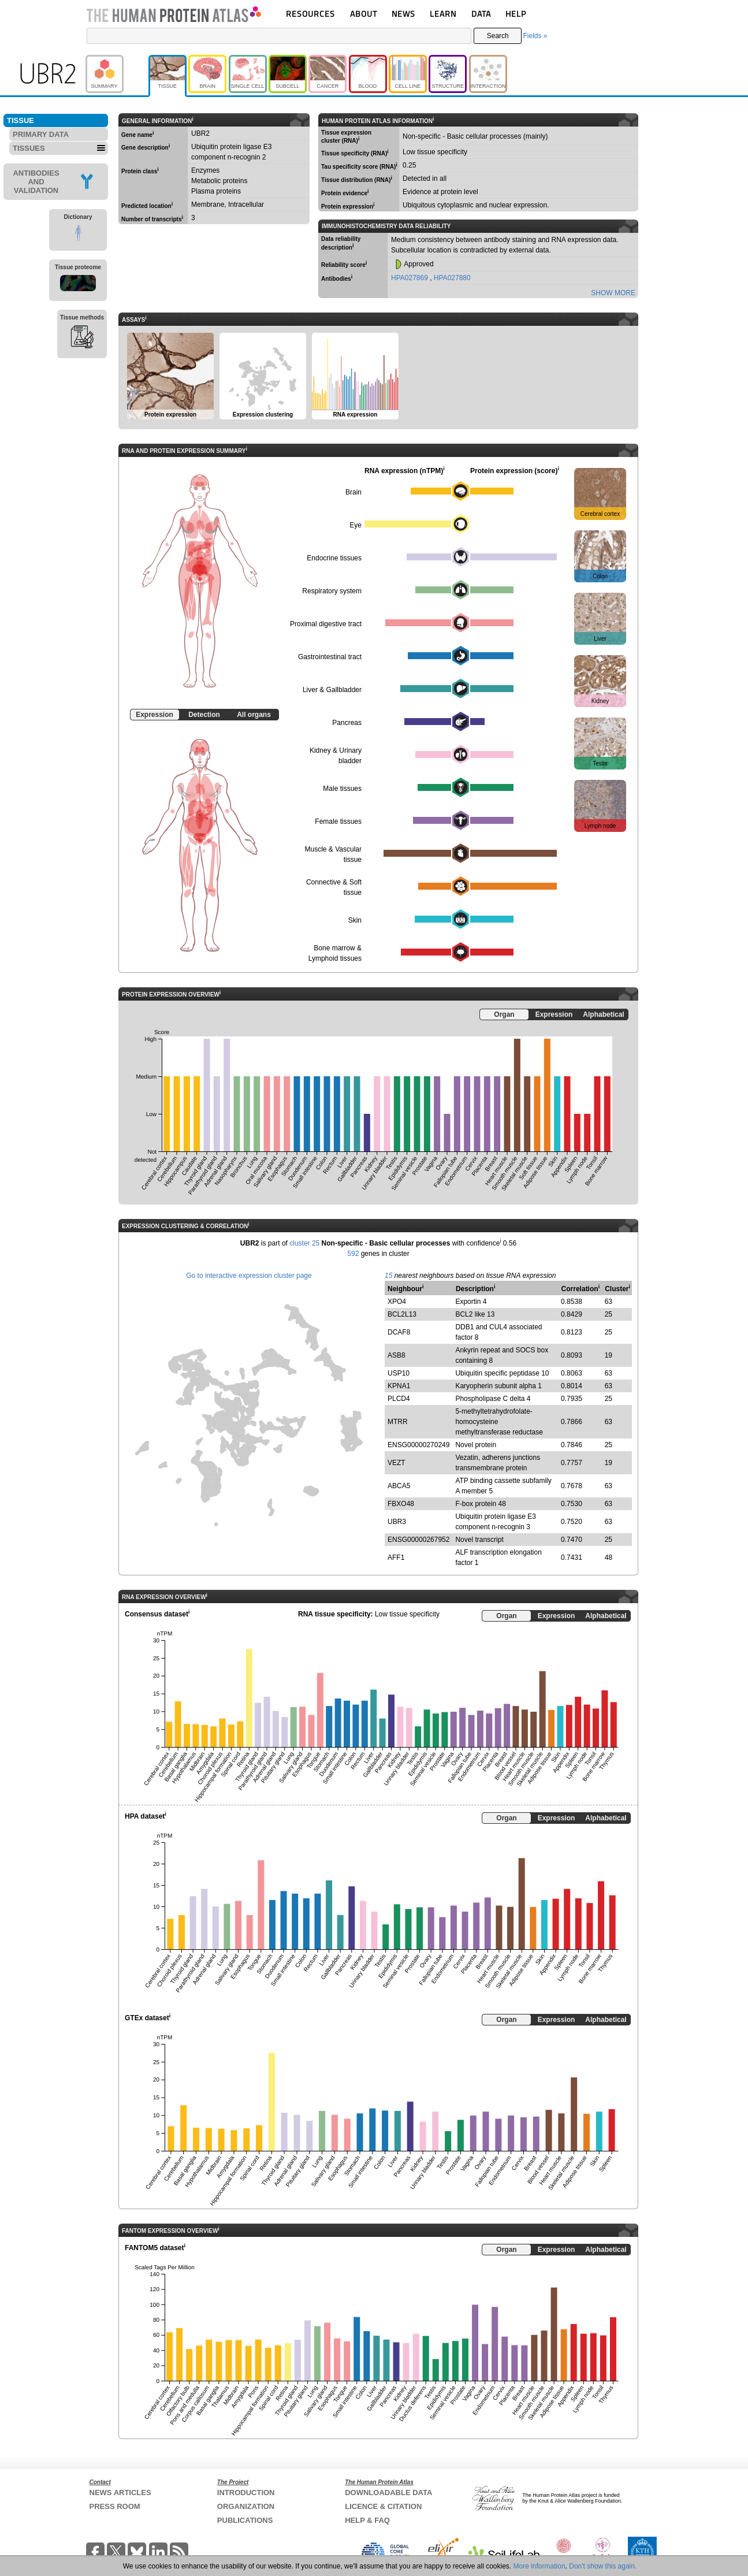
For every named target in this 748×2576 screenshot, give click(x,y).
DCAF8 (399, 1332)
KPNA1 (399, 1386)
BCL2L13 (402, 1314)
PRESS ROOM (115, 2506)
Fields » (535, 36)
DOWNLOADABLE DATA (388, 2492)
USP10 (399, 1373)
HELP (515, 14)
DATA (481, 14)
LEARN (443, 14)
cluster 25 (304, 1243)
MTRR (398, 1422)
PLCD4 (399, 1399)
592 (353, 1254)
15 (388, 1276)
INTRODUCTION (246, 2492)
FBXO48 (401, 1504)
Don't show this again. (603, 2566)
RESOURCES (310, 14)
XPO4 (397, 1302)
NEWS (403, 14)
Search (498, 36)
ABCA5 (399, 1486)
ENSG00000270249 (418, 1445)
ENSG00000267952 (418, 1540)
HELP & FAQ (367, 2520)
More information (539, 2566)
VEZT (396, 1463)
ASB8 (396, 1355)
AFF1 (396, 1557)
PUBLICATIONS (245, 2520)
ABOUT (363, 14)
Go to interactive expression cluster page (248, 1276)
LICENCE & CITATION (383, 2506)
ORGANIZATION (245, 2506)
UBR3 (397, 1522)
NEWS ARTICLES (120, 2492)
